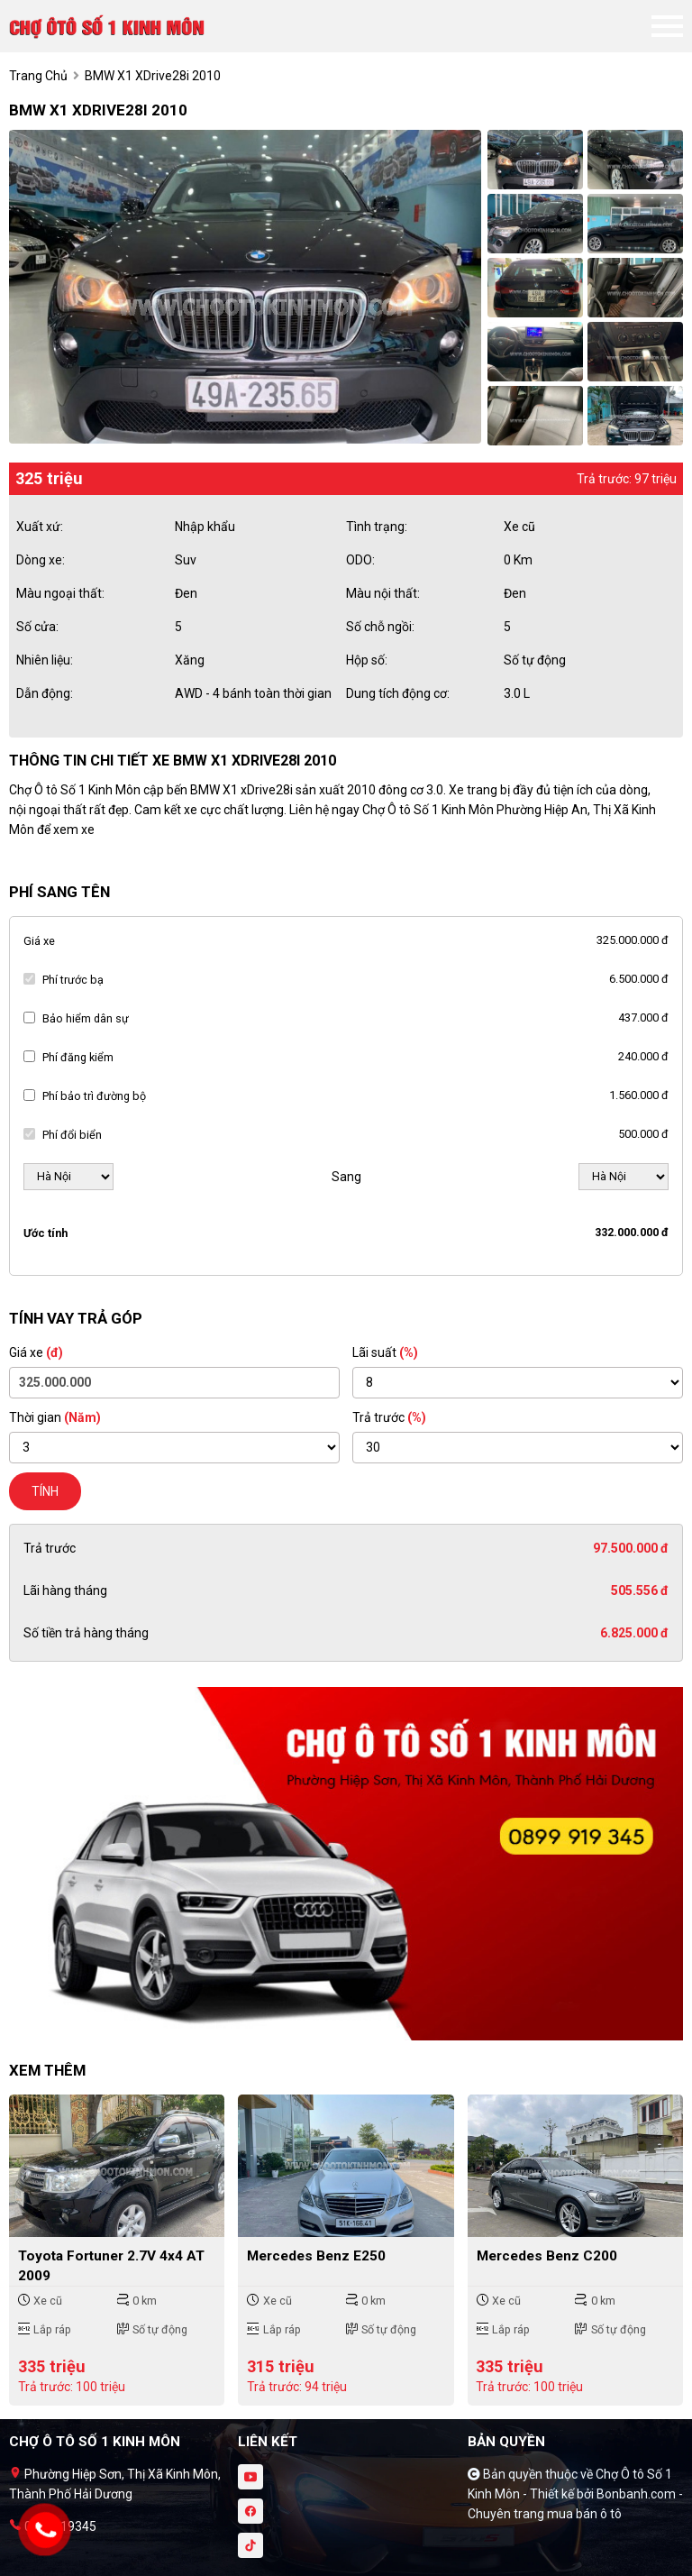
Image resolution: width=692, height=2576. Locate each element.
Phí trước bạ (73, 979)
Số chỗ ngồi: (380, 626)
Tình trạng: (376, 526)
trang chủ (38, 76)
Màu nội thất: (383, 593)
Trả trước (389, 1417)
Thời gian (55, 1417)
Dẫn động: (44, 693)
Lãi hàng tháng (65, 1590)
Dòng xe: (40, 560)
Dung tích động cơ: (398, 693)
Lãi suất (385, 1352)
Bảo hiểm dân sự (85, 1018)
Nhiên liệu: (44, 660)
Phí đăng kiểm (78, 1057)
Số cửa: (37, 626)
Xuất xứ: (39, 526)
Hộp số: (366, 660)
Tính (45, 1491)
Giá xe (39, 941)
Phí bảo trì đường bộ (94, 1096)
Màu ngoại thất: (60, 593)
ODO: (360, 560)
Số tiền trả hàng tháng (86, 1633)
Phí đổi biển (72, 1134)
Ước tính (45, 1233)
